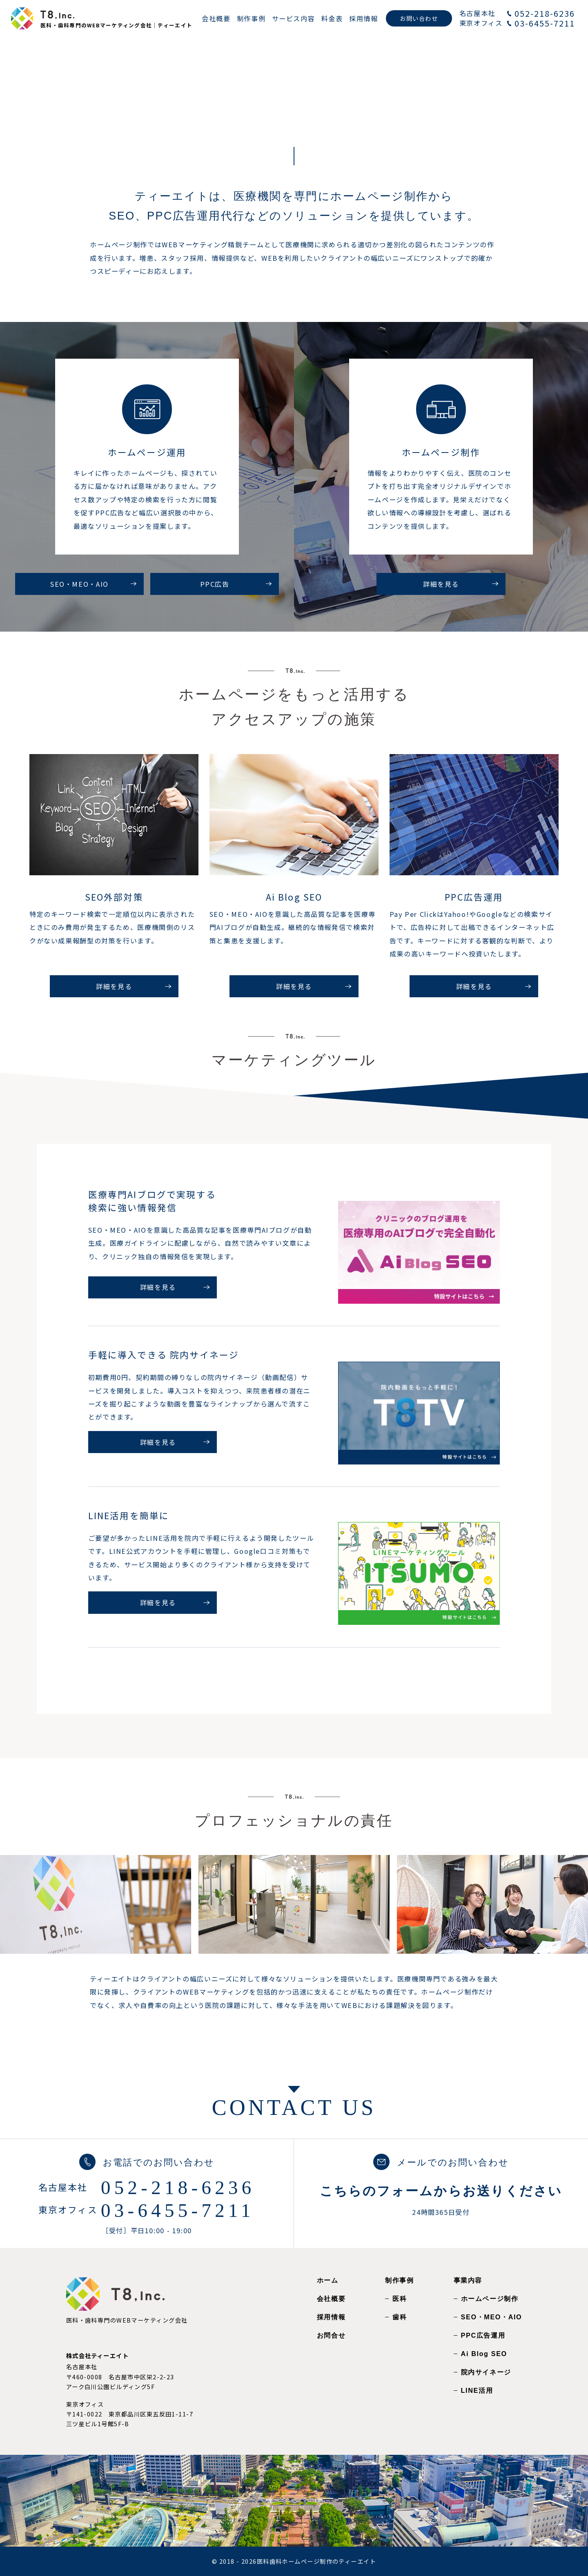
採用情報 (331, 2317)
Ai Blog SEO (484, 2353)
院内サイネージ (486, 2372)
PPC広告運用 (483, 2335)
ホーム (328, 2280)
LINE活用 (477, 2390)
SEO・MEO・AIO (491, 2317)
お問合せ (331, 2335)
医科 (399, 2298)
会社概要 (331, 2298)
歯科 (399, 2317)
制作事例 (399, 2280)
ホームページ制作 (490, 2298)
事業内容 (468, 2280)
